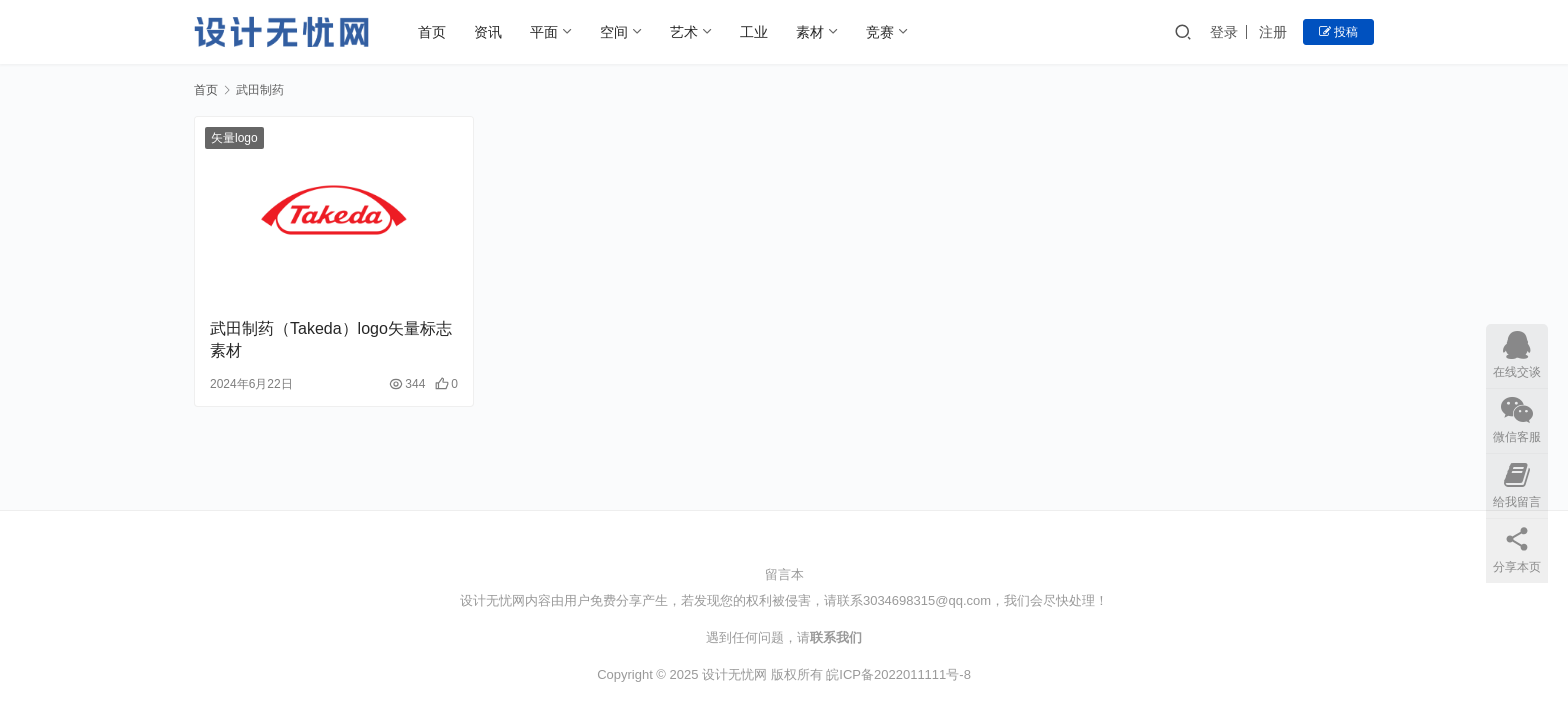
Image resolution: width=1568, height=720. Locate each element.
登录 (1224, 32)
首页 (432, 32)
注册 (1273, 32)
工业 (754, 32)
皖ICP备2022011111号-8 (898, 674)
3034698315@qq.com (927, 600)
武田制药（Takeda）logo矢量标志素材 (331, 339)
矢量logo (234, 138)
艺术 (684, 32)
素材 (810, 32)
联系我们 (836, 637)
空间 (614, 32)
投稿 (1338, 32)
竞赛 (880, 32)
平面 (544, 32)
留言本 (784, 574)
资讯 (488, 32)
